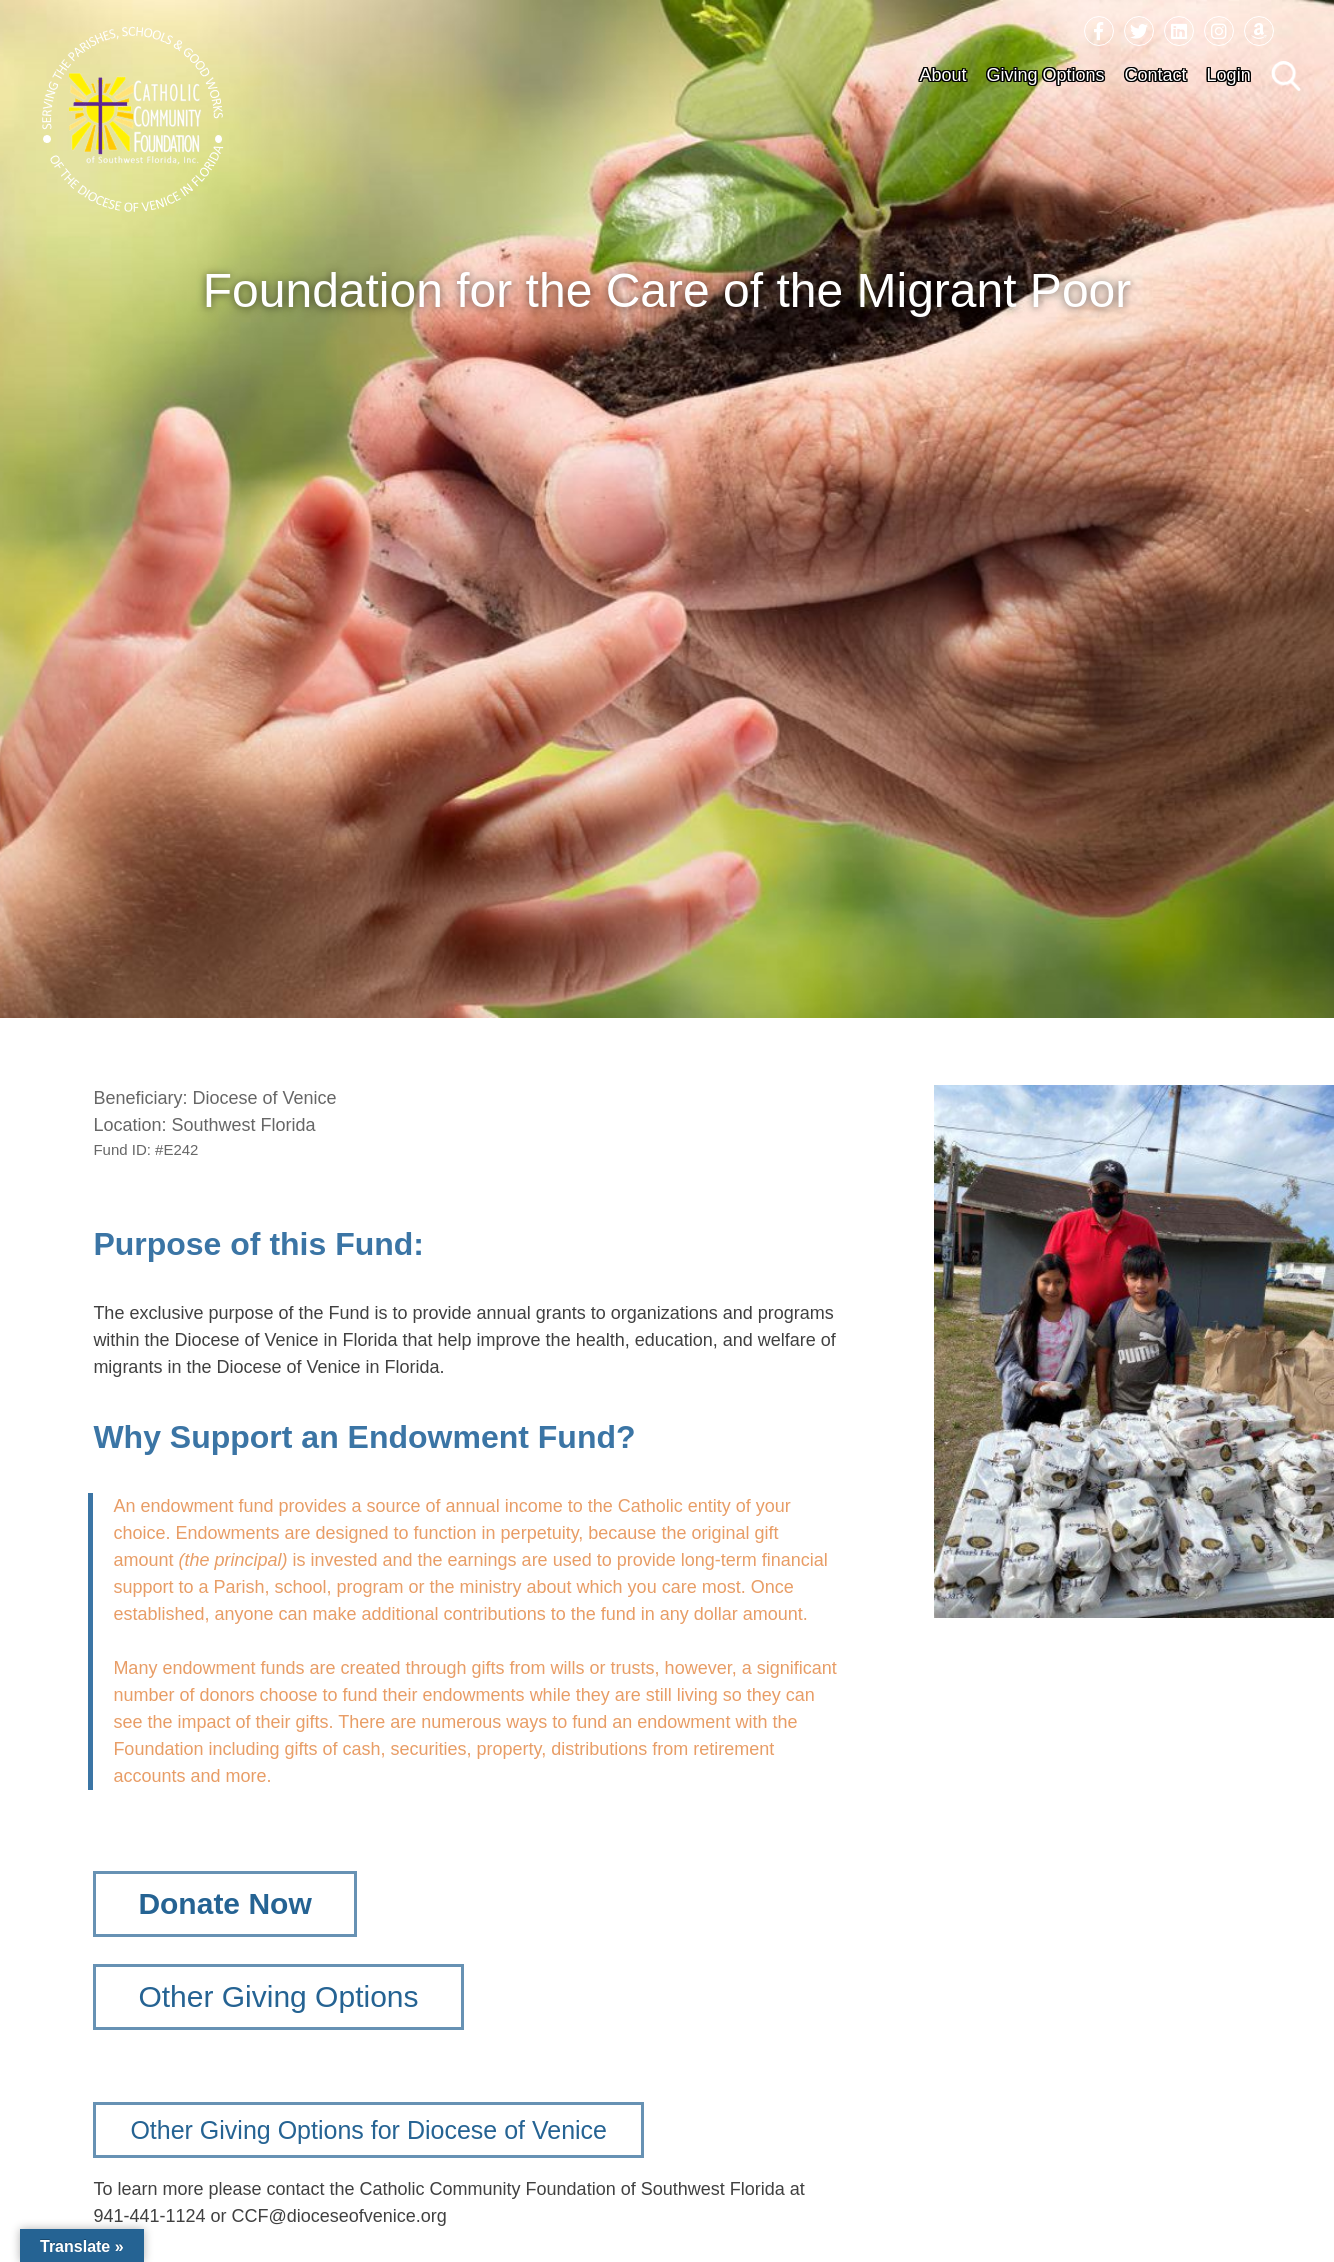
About (942, 75)
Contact (1156, 75)
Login (1229, 75)
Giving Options (1045, 75)
